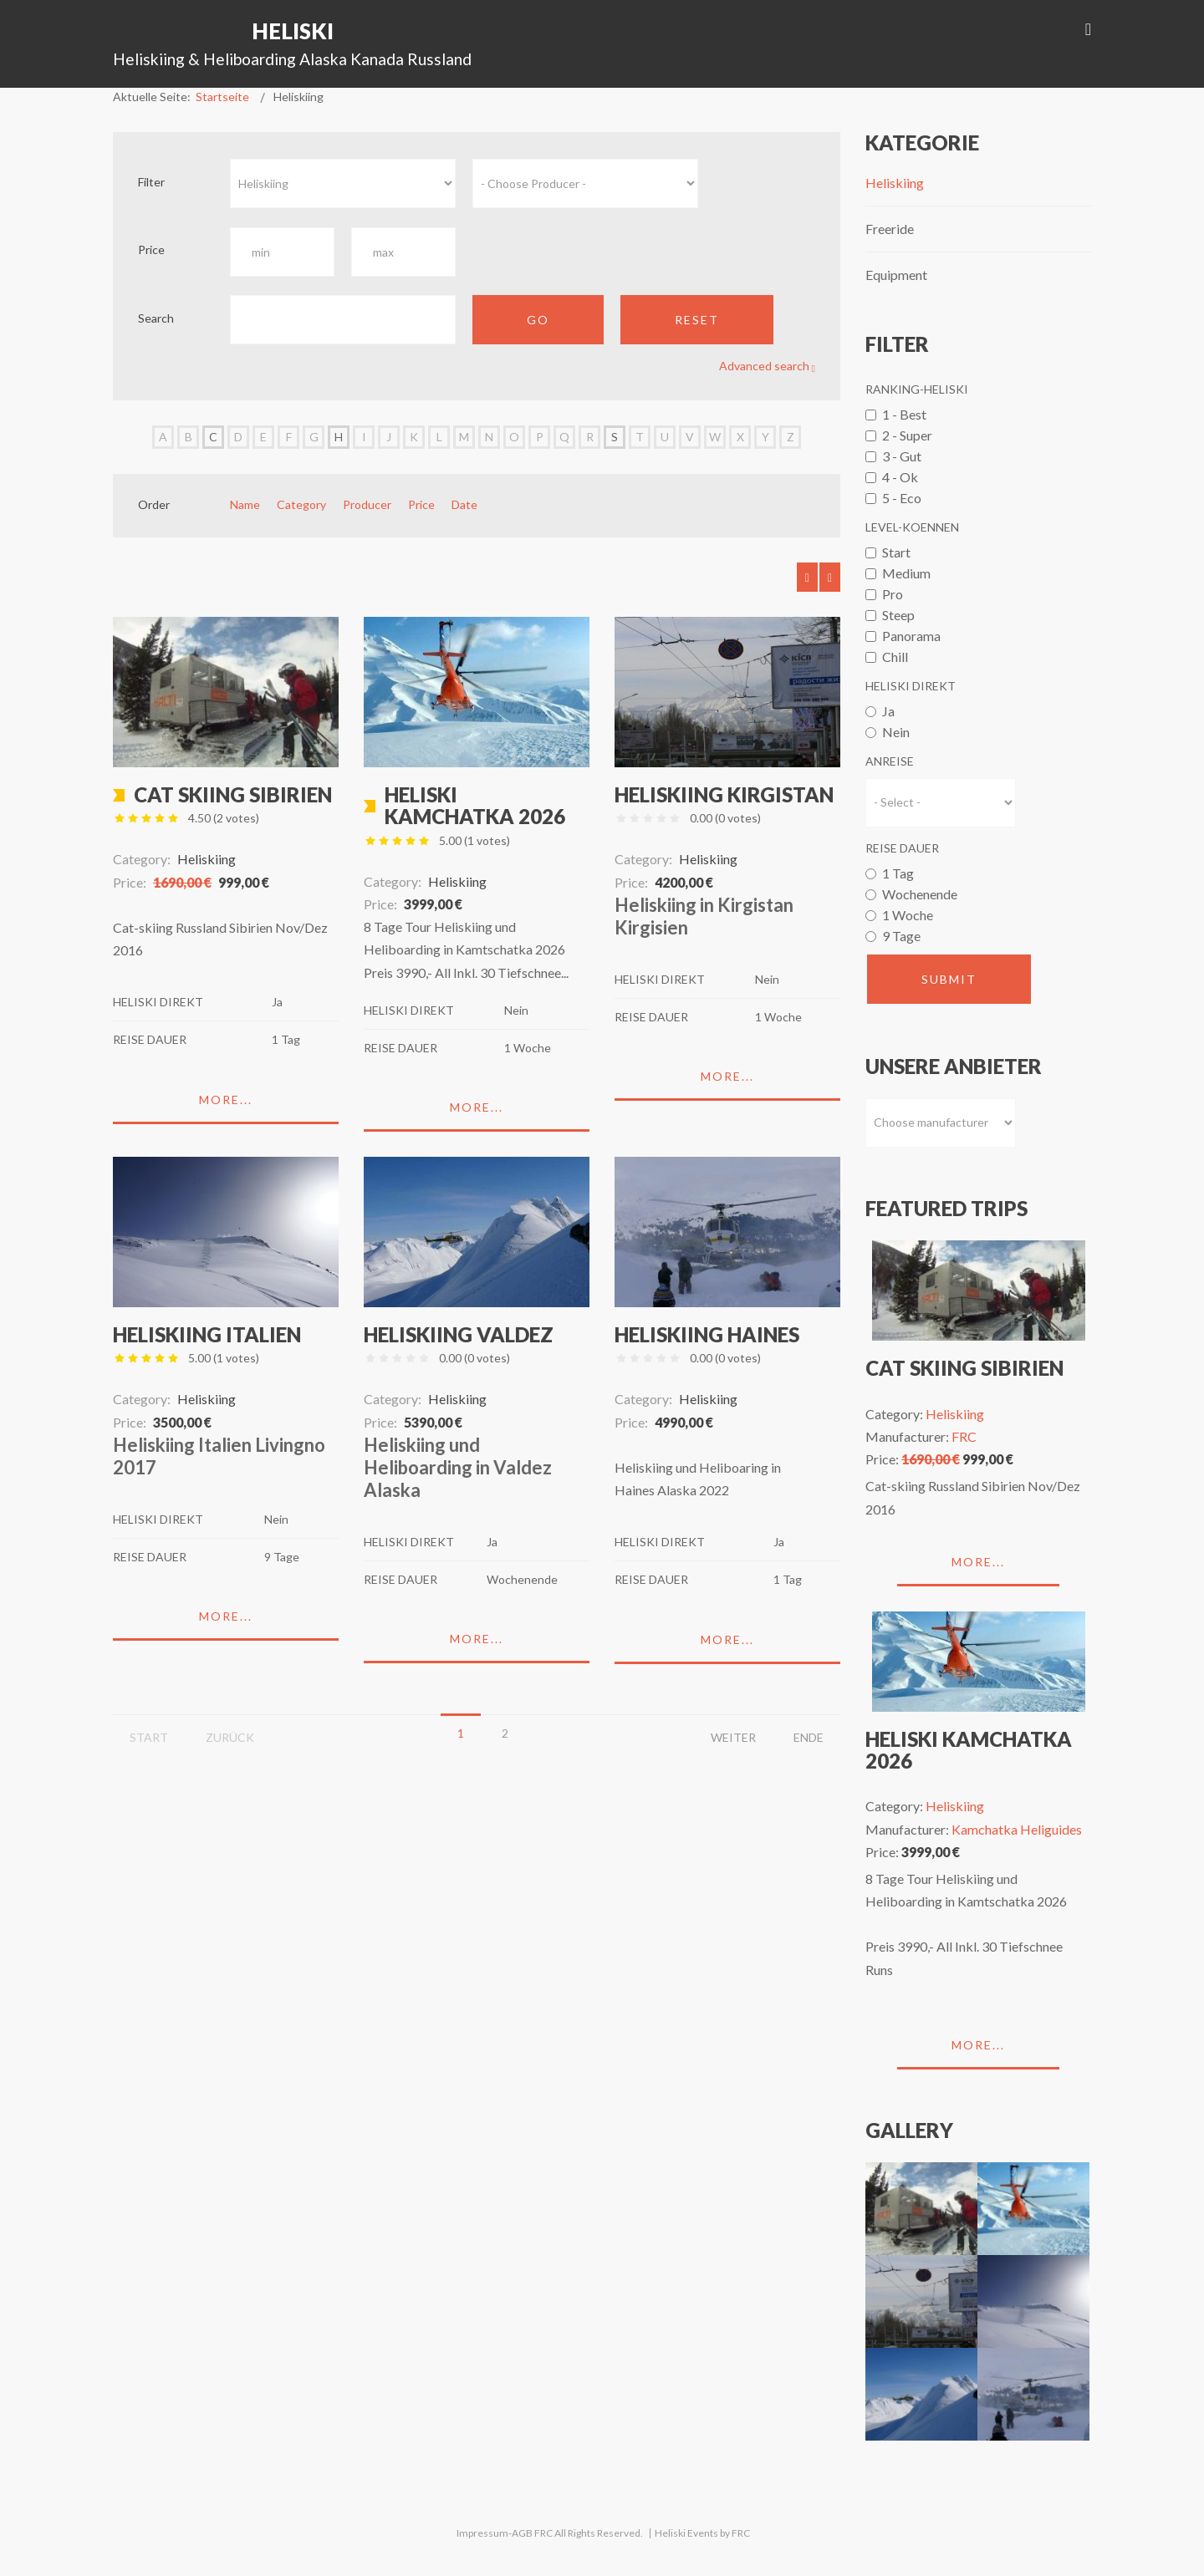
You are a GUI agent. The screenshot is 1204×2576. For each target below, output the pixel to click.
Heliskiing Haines (707, 1334)
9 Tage (901, 936)
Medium (906, 573)
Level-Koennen (912, 527)
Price (421, 504)
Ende (808, 1737)
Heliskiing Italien (207, 1334)
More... (226, 1099)
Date (464, 504)
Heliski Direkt (910, 686)
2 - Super (907, 435)
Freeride (889, 229)
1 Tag (898, 873)
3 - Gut (901, 456)
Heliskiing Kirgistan (724, 794)
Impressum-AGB (495, 2533)
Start (896, 552)
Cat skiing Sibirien (233, 794)
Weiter (733, 1737)
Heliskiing (894, 183)
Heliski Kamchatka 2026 (475, 805)
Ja (888, 711)
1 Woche (907, 915)
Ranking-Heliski (916, 389)
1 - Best (904, 414)
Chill (895, 656)
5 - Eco (901, 498)
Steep (898, 615)
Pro (892, 594)
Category (301, 504)
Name (245, 504)
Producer (367, 504)
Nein (896, 732)
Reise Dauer (902, 848)
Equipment (896, 275)
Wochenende (919, 894)
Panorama (911, 636)
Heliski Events (686, 2533)
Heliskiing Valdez (459, 1334)
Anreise (889, 761)
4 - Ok (900, 477)
